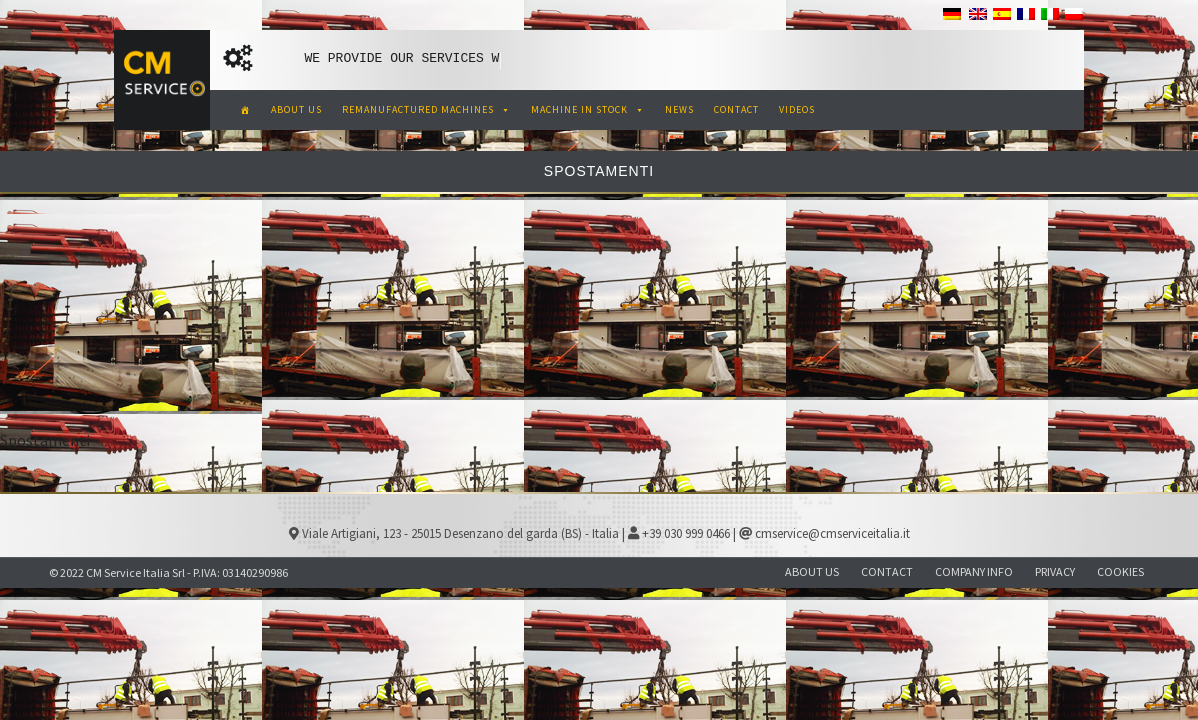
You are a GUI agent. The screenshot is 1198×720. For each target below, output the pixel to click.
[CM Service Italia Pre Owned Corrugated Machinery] (245, 110)
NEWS (679, 109)
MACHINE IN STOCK (588, 109)
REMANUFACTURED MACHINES (426, 109)
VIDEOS (797, 109)
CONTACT (736, 109)
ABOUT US (296, 109)
